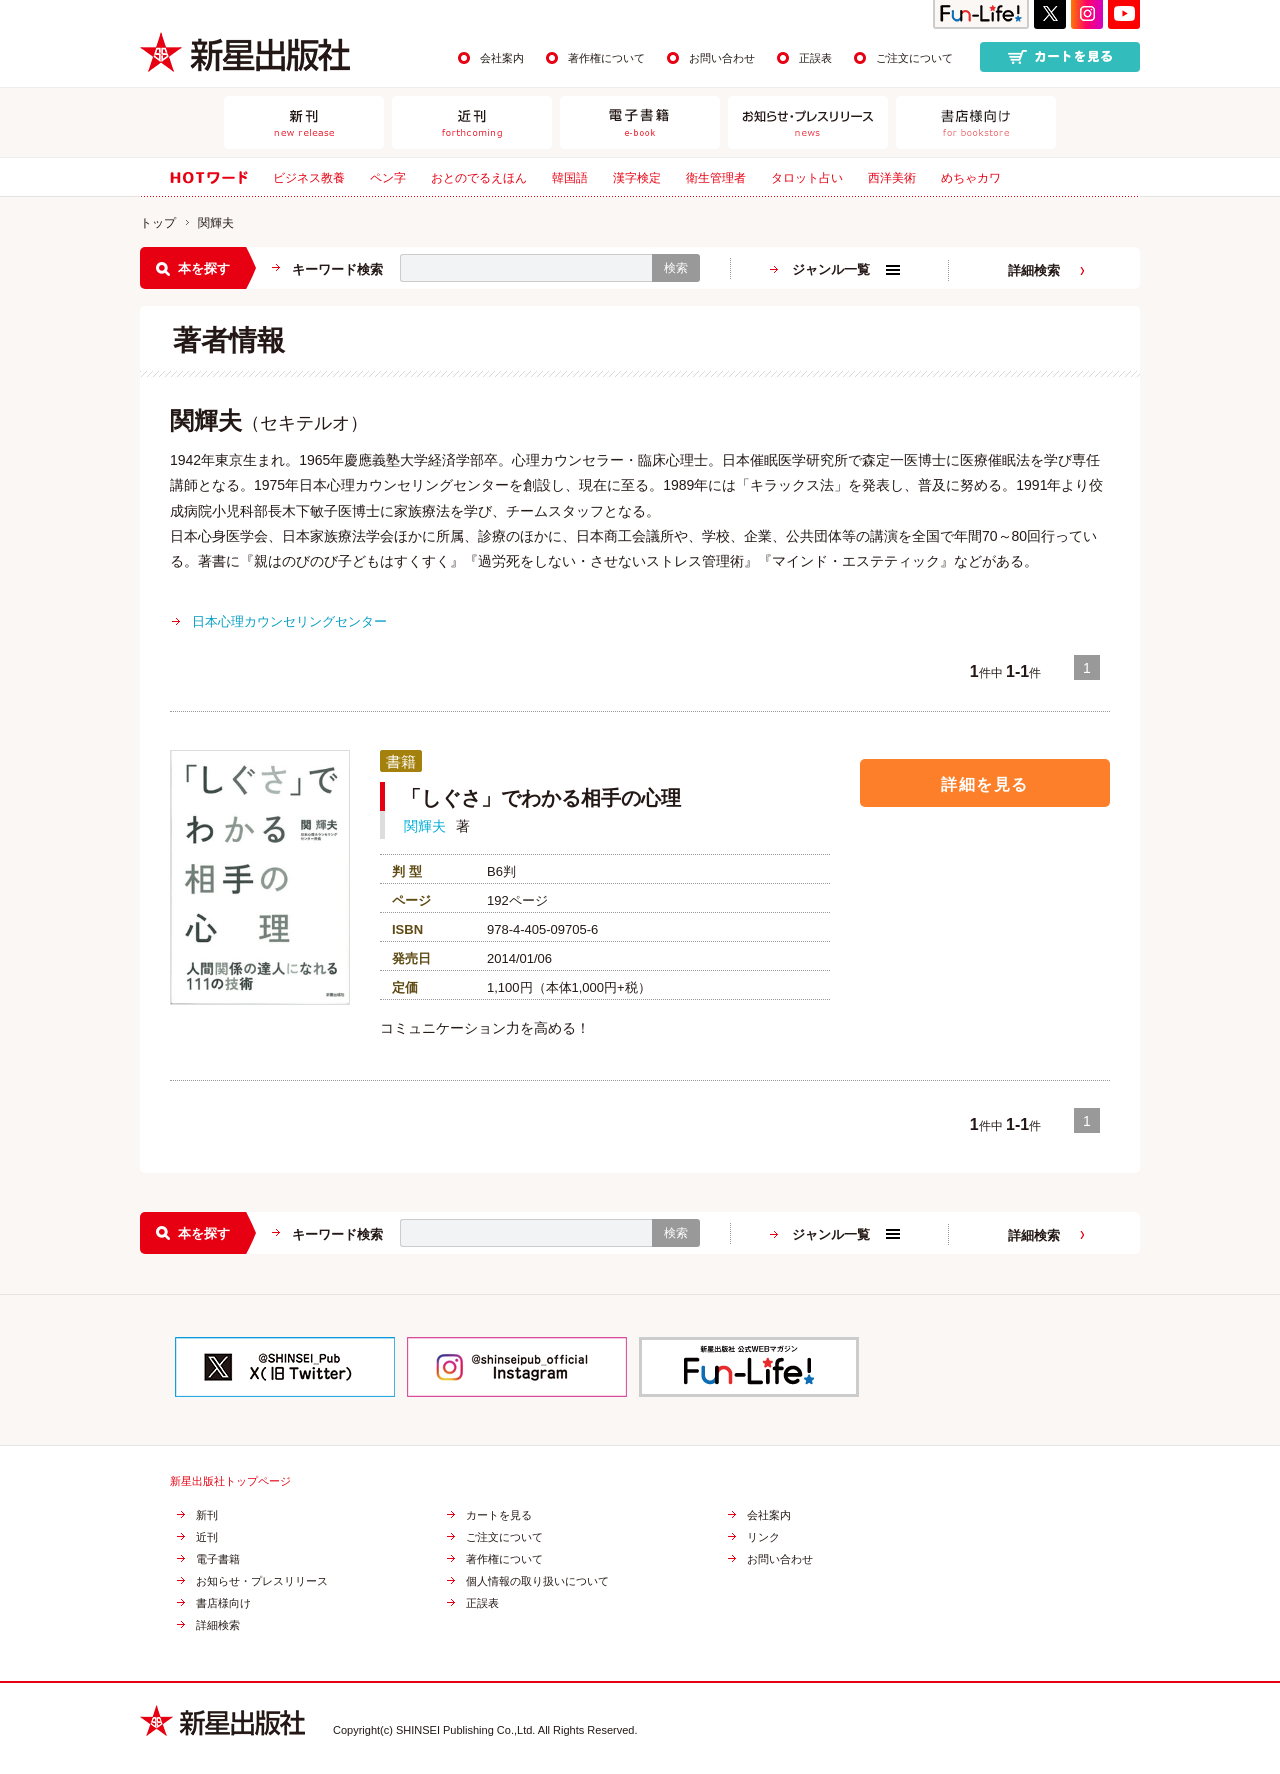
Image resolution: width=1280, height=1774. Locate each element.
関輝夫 (425, 826)
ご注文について (914, 58)
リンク (763, 1537)
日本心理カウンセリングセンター (289, 621)
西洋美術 (892, 178)
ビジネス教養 (309, 178)
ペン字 (388, 178)
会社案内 (502, 58)
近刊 (207, 1537)
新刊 (207, 1515)
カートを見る (499, 1515)
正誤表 (815, 58)
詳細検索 (1034, 270)
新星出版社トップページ (230, 1481)
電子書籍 (218, 1559)
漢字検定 (637, 178)
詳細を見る (985, 784)
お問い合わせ (722, 58)
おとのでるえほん (479, 178)
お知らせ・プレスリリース (262, 1581)
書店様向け (223, 1603)
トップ (158, 223)
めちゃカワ (971, 178)
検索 (676, 268)
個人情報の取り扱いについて (537, 1581)
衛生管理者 (716, 178)
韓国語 (570, 178)
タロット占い (807, 178)
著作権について (606, 58)
